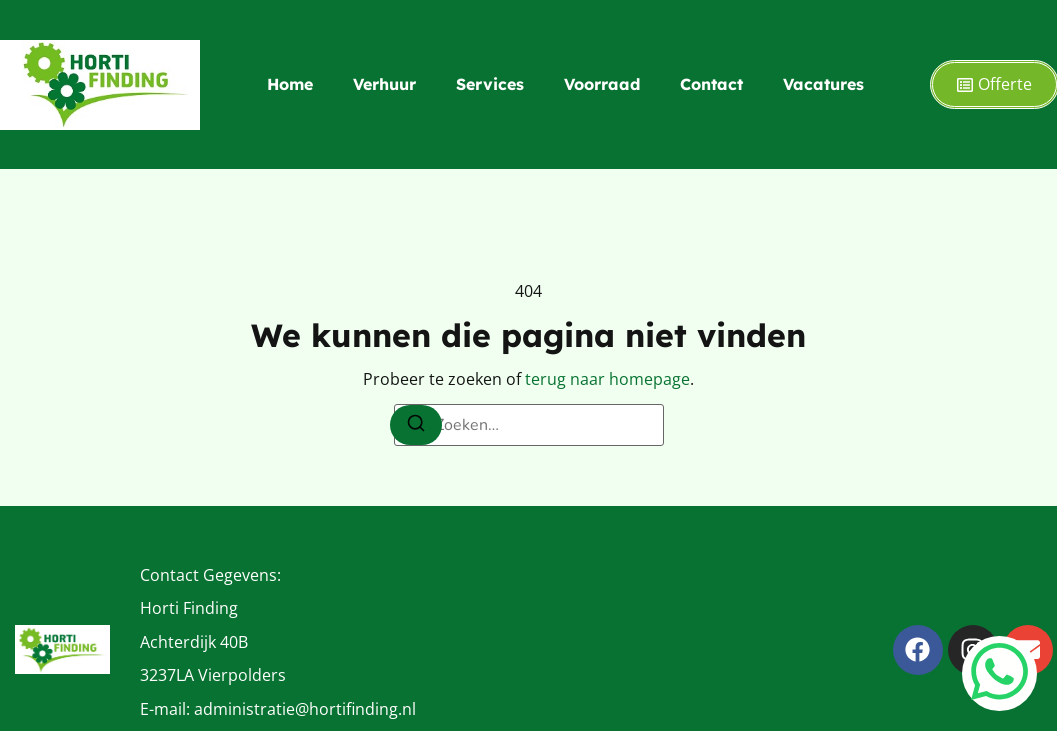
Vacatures (823, 84)
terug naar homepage (607, 379)
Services (490, 84)
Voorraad (602, 84)
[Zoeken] (416, 425)
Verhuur (384, 84)
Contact (711, 84)
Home (290, 84)
